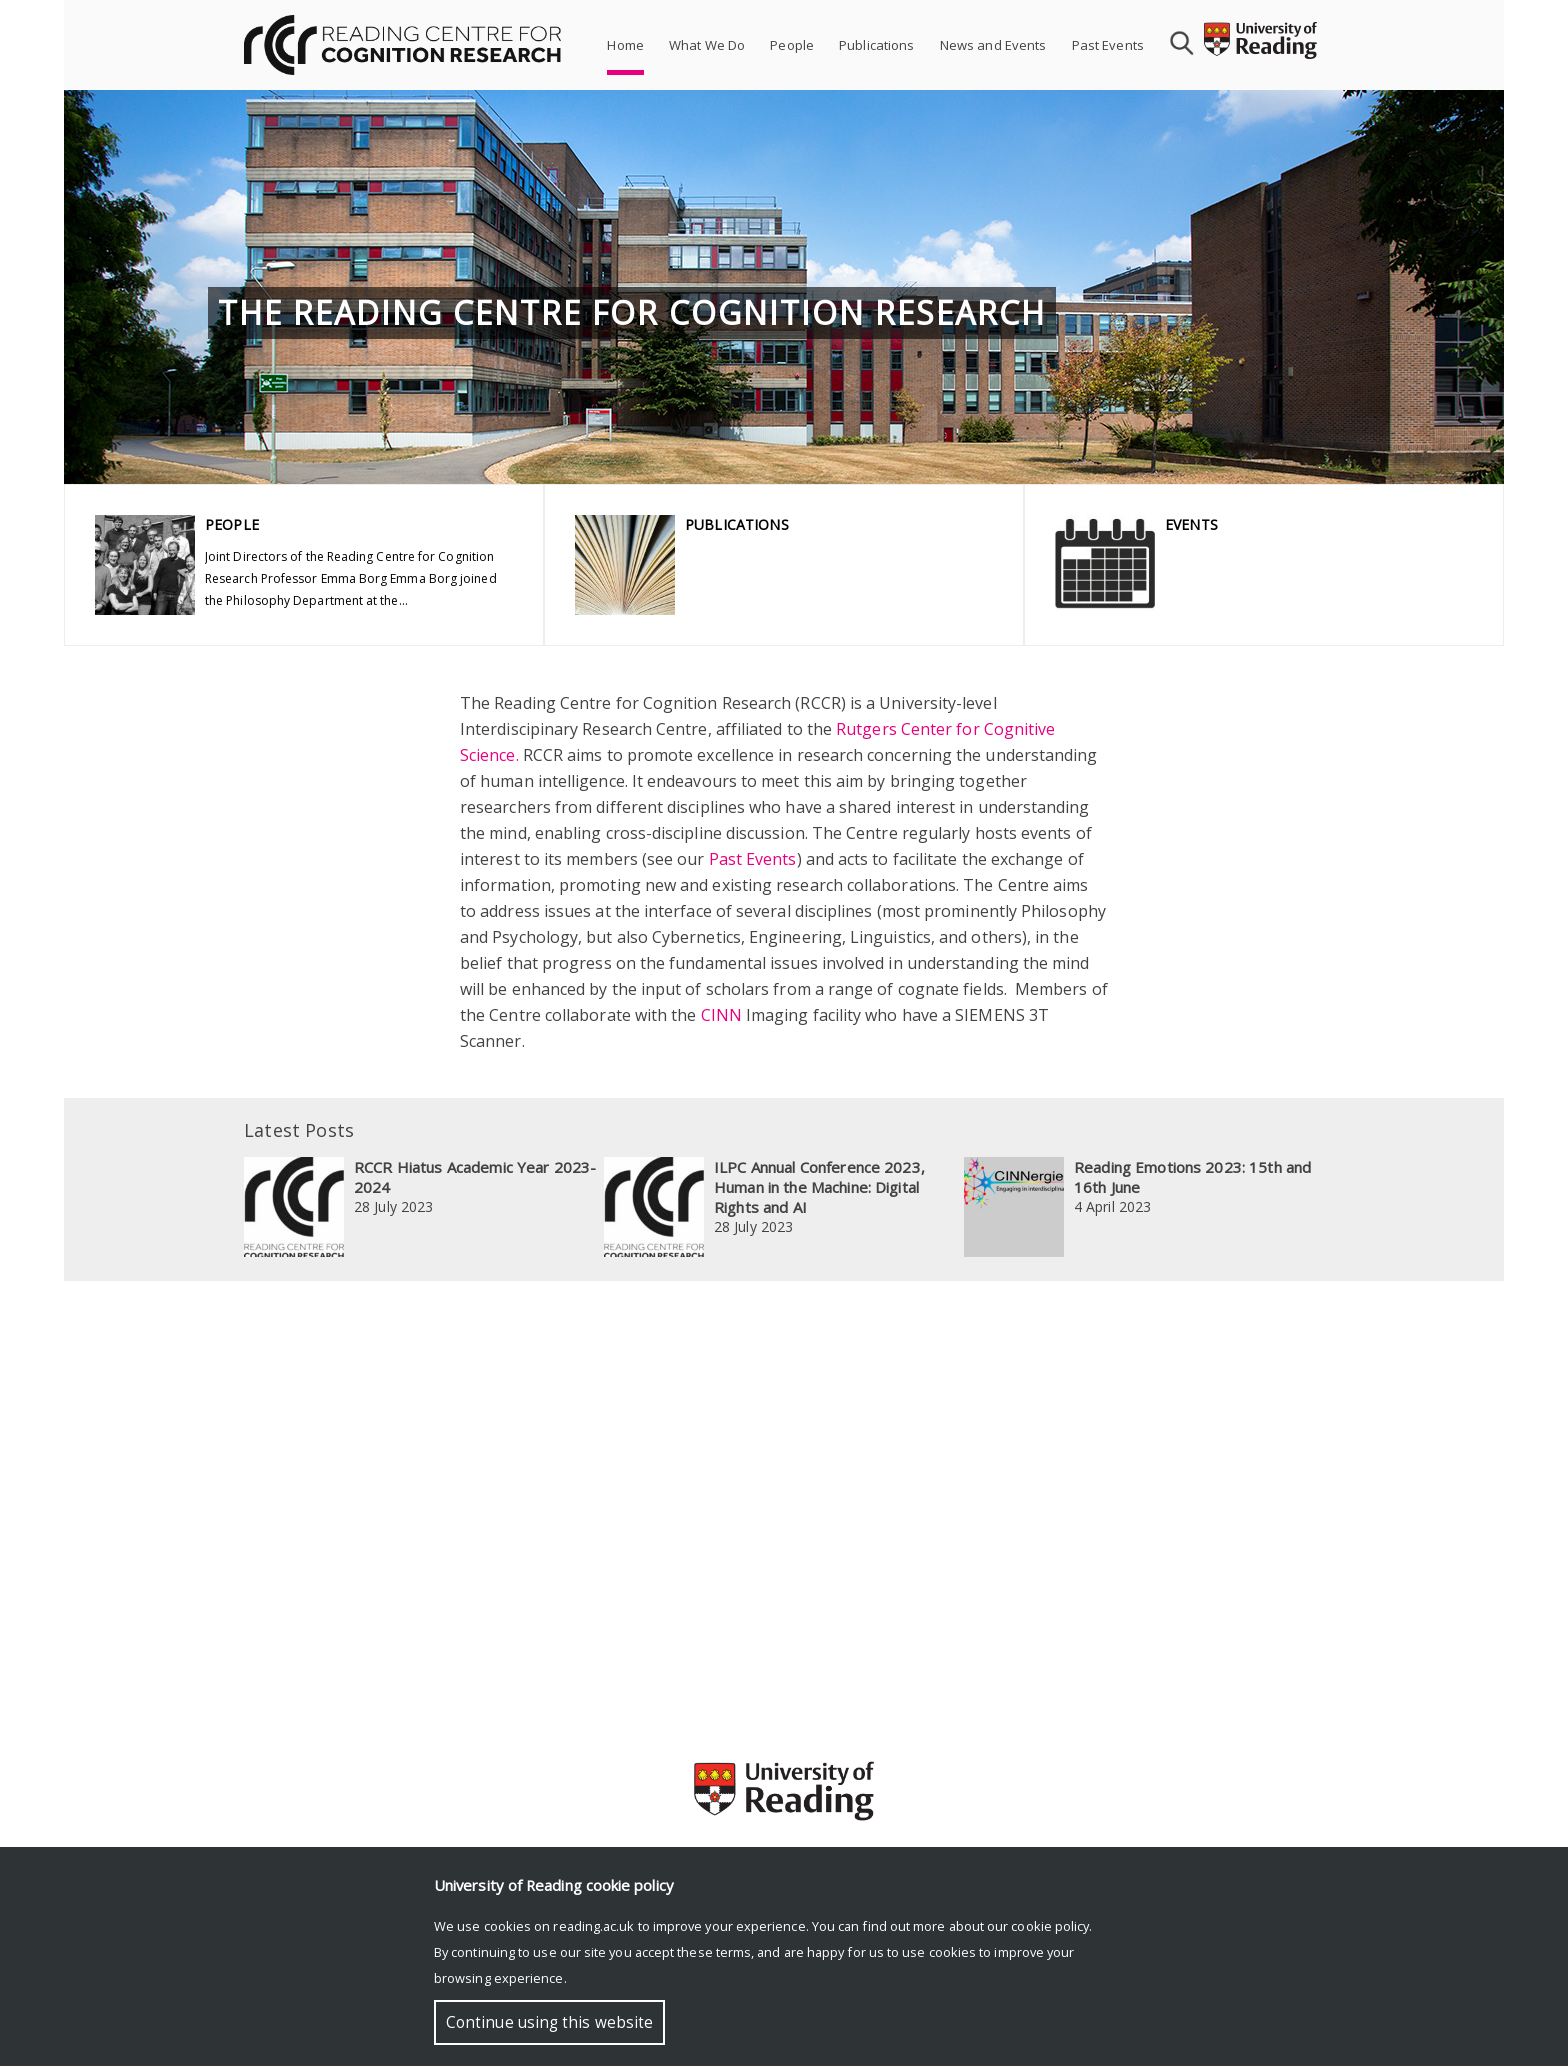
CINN (721, 1015)
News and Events (993, 45)
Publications (877, 45)
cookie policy (1050, 1926)
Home (625, 45)
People (792, 45)
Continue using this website (549, 2022)
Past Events (1108, 45)
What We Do (707, 45)
